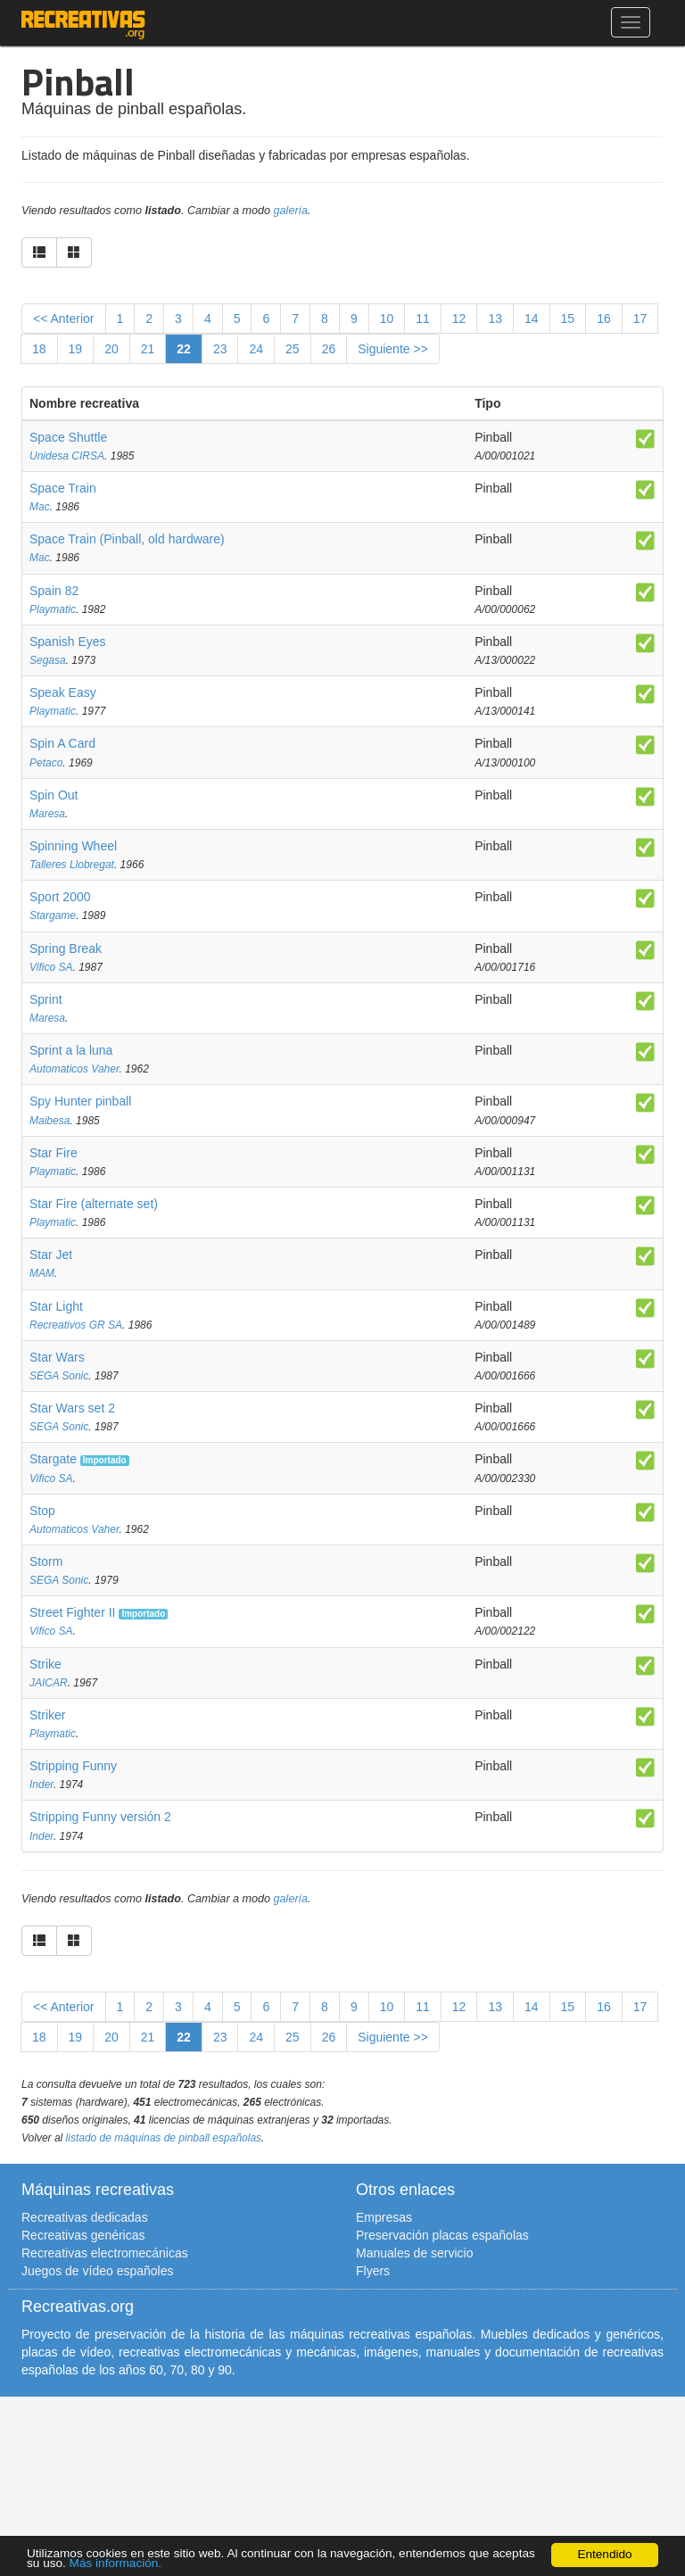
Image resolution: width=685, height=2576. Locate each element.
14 (531, 318)
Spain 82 (53, 591)
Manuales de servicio (415, 2253)
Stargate (53, 1459)
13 (495, 318)
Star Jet (50, 1254)
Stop (42, 1510)
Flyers (373, 2271)
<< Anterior (64, 318)
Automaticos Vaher (74, 1069)
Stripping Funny (73, 1766)
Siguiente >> (393, 349)
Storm (45, 1561)
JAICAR (48, 1683)
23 (220, 349)
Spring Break (65, 948)
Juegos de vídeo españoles (97, 2271)
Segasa (47, 660)
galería (291, 210)
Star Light (56, 1306)
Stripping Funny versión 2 (100, 1817)
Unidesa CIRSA (66, 456)
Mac (39, 507)
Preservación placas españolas (442, 2235)
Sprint (45, 999)
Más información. (116, 2564)
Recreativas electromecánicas (104, 2253)
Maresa (47, 814)
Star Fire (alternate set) (93, 1204)
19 (76, 349)
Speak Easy (62, 692)
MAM (41, 1273)
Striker (47, 1715)
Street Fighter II (72, 1612)
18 (39, 349)
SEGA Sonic (58, 1376)
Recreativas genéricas (83, 2235)
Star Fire (53, 1153)
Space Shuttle (68, 437)
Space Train (62, 488)
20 (111, 349)
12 (459, 318)
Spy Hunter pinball (80, 1101)
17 (640, 318)
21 (148, 349)
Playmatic (52, 609)
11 (423, 318)
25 (292, 349)
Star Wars (57, 1357)
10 (387, 318)
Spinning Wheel (73, 846)
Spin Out (53, 795)
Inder (41, 1784)
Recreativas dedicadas (84, 2217)
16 (604, 318)
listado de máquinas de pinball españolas (164, 2138)
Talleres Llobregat (71, 864)
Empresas (384, 2217)
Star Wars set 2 (72, 1408)
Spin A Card (62, 743)
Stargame (52, 915)
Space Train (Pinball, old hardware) (127, 539)
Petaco (45, 763)
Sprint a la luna (70, 1050)
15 (568, 318)
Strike (45, 1664)
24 (256, 349)
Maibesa (49, 1120)
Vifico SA (50, 967)
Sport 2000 (60, 897)
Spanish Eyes (67, 641)
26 (329, 349)
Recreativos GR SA (75, 1325)
